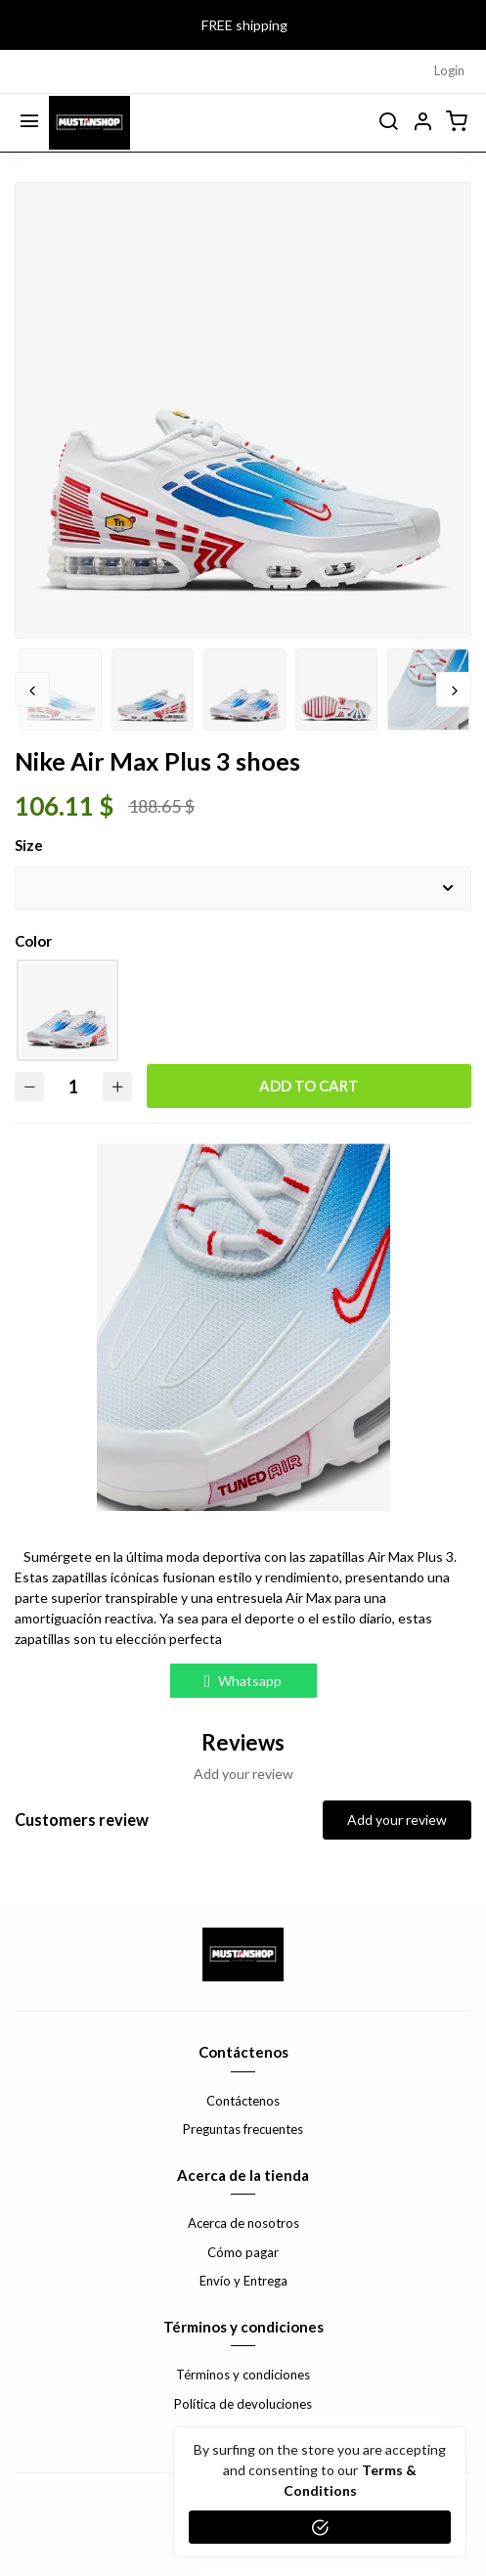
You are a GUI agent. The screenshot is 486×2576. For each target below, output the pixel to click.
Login (449, 70)
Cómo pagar (243, 2252)
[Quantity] (73, 1086)
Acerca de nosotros (243, 2223)
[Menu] (29, 122)
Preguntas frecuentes (243, 2129)
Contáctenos (243, 2101)
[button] (422, 122)
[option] (243, 463)
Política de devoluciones (243, 2404)
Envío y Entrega (243, 2280)
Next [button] (453, 689)
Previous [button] (32, 689)
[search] (388, 122)
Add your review (397, 1819)
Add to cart (309, 1085)
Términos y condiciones (243, 2374)
